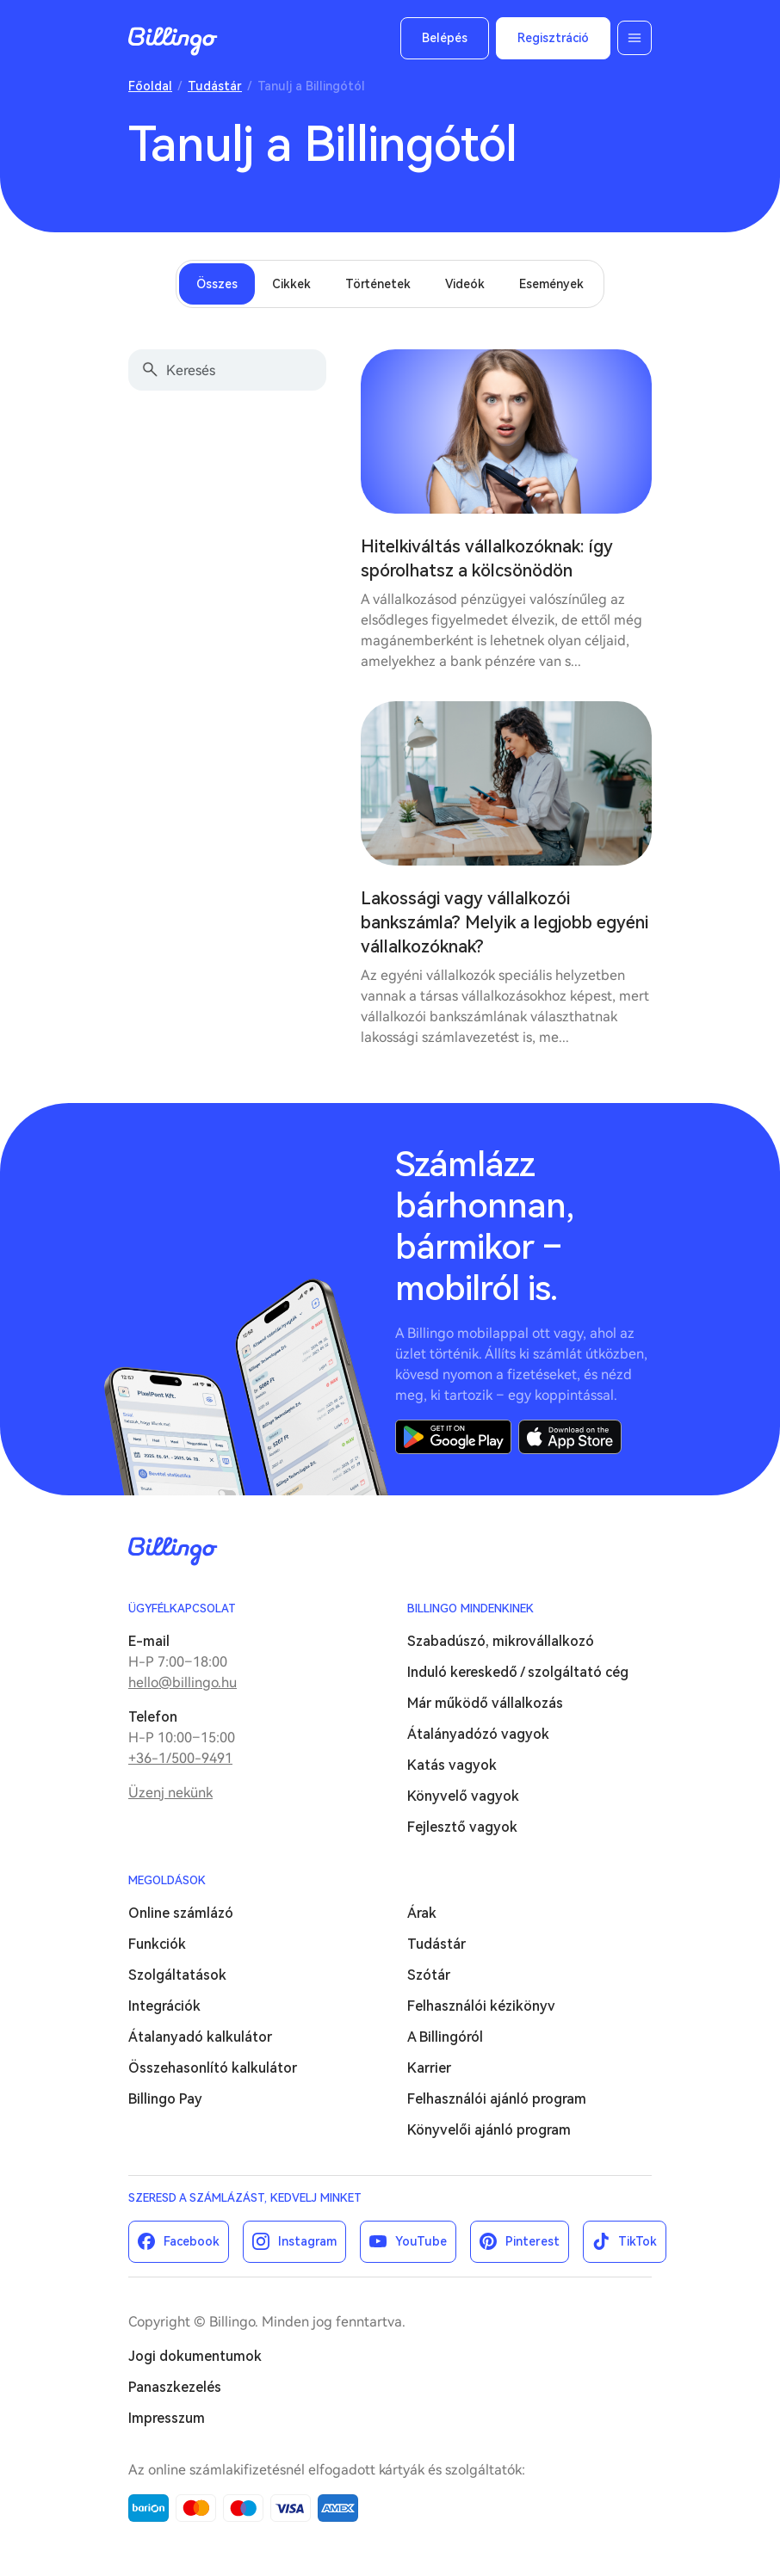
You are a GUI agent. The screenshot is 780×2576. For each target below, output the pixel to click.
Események (551, 284)
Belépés (444, 38)
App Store (570, 1437)
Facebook (192, 2241)
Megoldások (167, 1880)
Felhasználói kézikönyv (481, 2006)
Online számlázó (180, 1913)
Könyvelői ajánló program (489, 2130)
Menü (634, 38)
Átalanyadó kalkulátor (200, 2037)
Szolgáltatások (177, 1975)
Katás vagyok (452, 1765)
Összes (217, 284)
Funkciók (157, 1944)
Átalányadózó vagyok (478, 1734)
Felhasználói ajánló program (496, 2099)
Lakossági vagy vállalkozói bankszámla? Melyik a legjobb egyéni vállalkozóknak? (504, 922)
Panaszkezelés (174, 2387)
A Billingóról (445, 2037)
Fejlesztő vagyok (462, 1827)
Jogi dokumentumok (195, 2356)
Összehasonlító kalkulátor (212, 2068)
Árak (421, 1913)
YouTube (421, 2241)
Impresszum (166, 2418)
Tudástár (215, 86)
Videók (465, 284)
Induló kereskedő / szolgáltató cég (517, 1672)
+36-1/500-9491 (180, 1758)
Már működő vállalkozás (485, 1703)
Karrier (429, 2068)
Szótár (428, 1975)
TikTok (637, 2241)
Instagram (307, 2241)
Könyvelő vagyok (463, 1796)
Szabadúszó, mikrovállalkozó (500, 1641)
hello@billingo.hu (182, 1682)
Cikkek (291, 284)
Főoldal (150, 86)
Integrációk (164, 2006)
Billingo (173, 41)
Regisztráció (553, 38)
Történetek (378, 284)
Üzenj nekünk (170, 1792)
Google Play (453, 1437)
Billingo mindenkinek (470, 1608)
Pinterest (532, 2241)
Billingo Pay (165, 2099)
